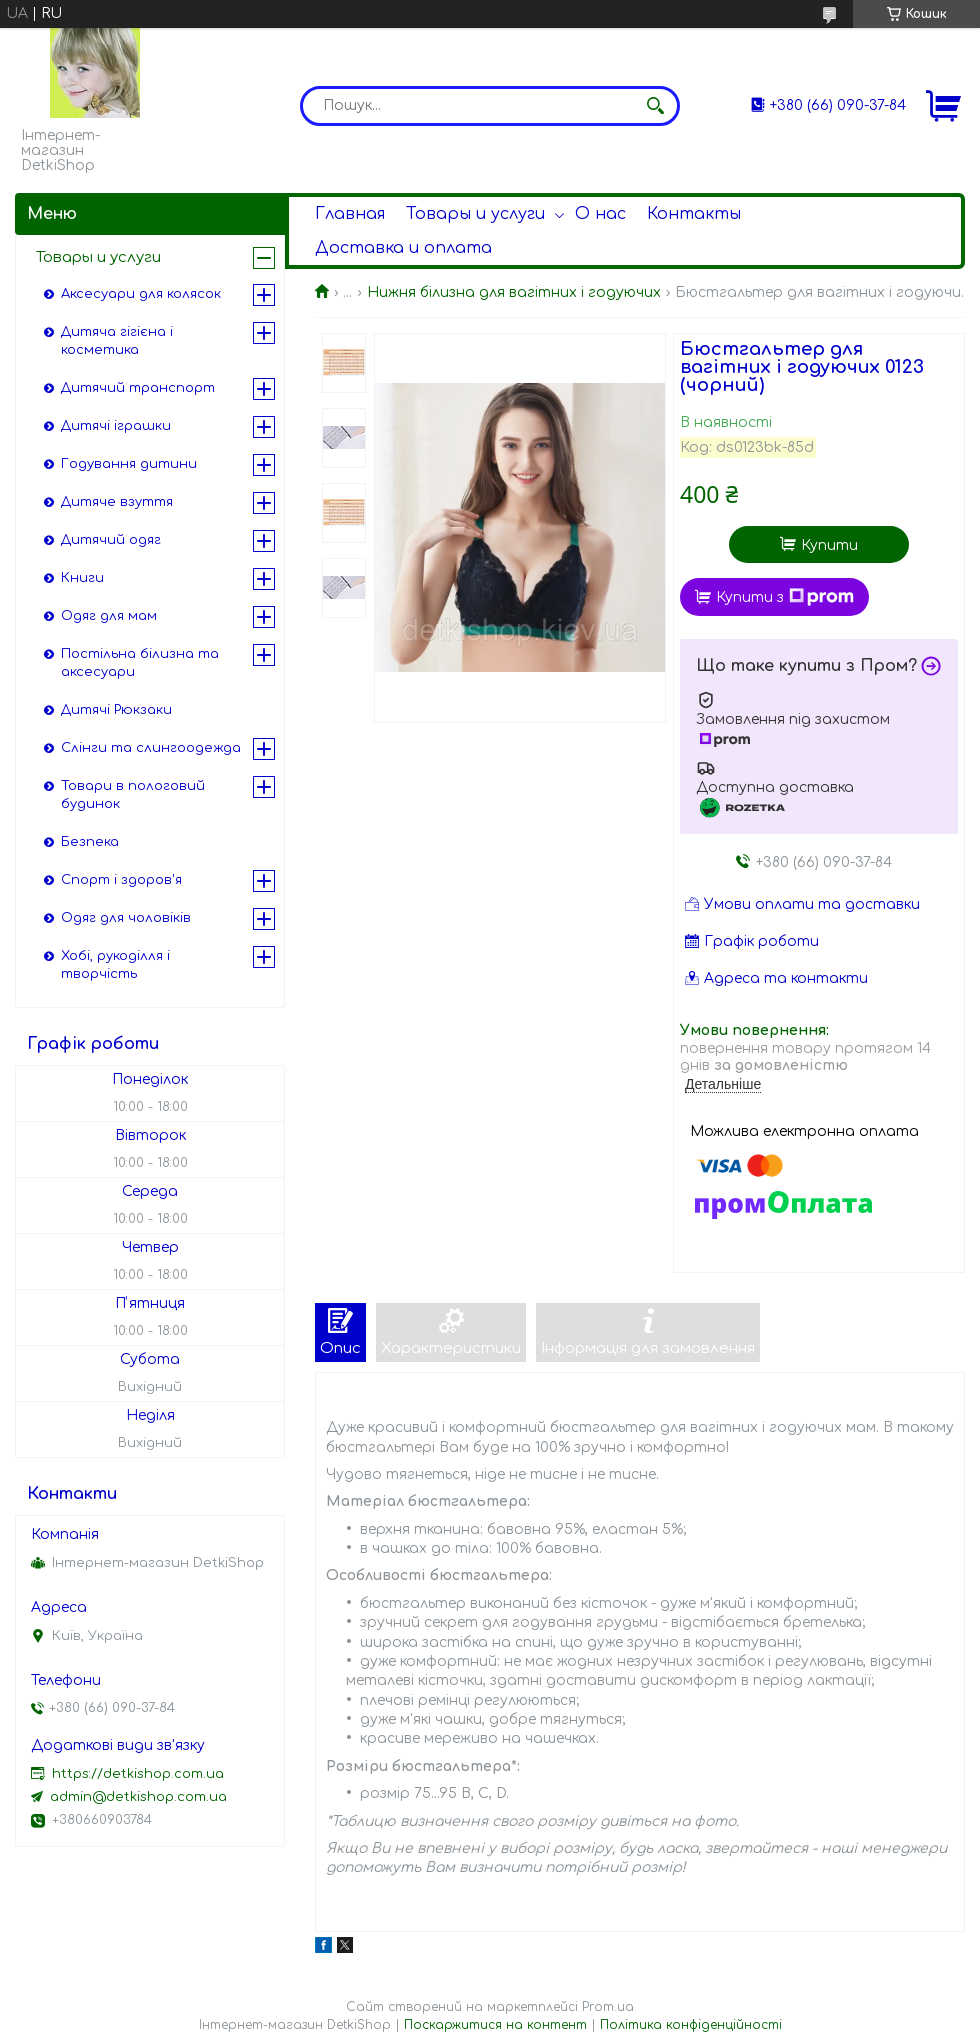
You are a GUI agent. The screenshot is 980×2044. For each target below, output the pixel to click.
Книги (82, 578)
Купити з (785, 597)
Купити (829, 545)
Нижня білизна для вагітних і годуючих (514, 292)
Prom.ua (608, 2007)
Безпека (90, 842)
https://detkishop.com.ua (138, 1774)
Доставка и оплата (403, 248)
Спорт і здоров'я (121, 880)
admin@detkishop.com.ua (138, 1797)
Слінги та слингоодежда (151, 748)
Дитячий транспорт (138, 388)
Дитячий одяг (111, 540)
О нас (600, 214)
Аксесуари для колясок (141, 294)
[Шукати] (655, 106)
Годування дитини (129, 464)
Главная (350, 214)
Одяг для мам (109, 616)
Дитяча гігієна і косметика (117, 341)
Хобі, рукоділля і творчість (115, 965)
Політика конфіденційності (691, 2025)
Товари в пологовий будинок (133, 795)
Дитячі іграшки (116, 426)
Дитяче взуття (117, 502)
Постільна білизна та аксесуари (140, 663)
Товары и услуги (475, 214)
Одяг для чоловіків (126, 918)
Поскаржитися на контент (495, 2025)
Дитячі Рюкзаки (116, 710)
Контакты (694, 214)
